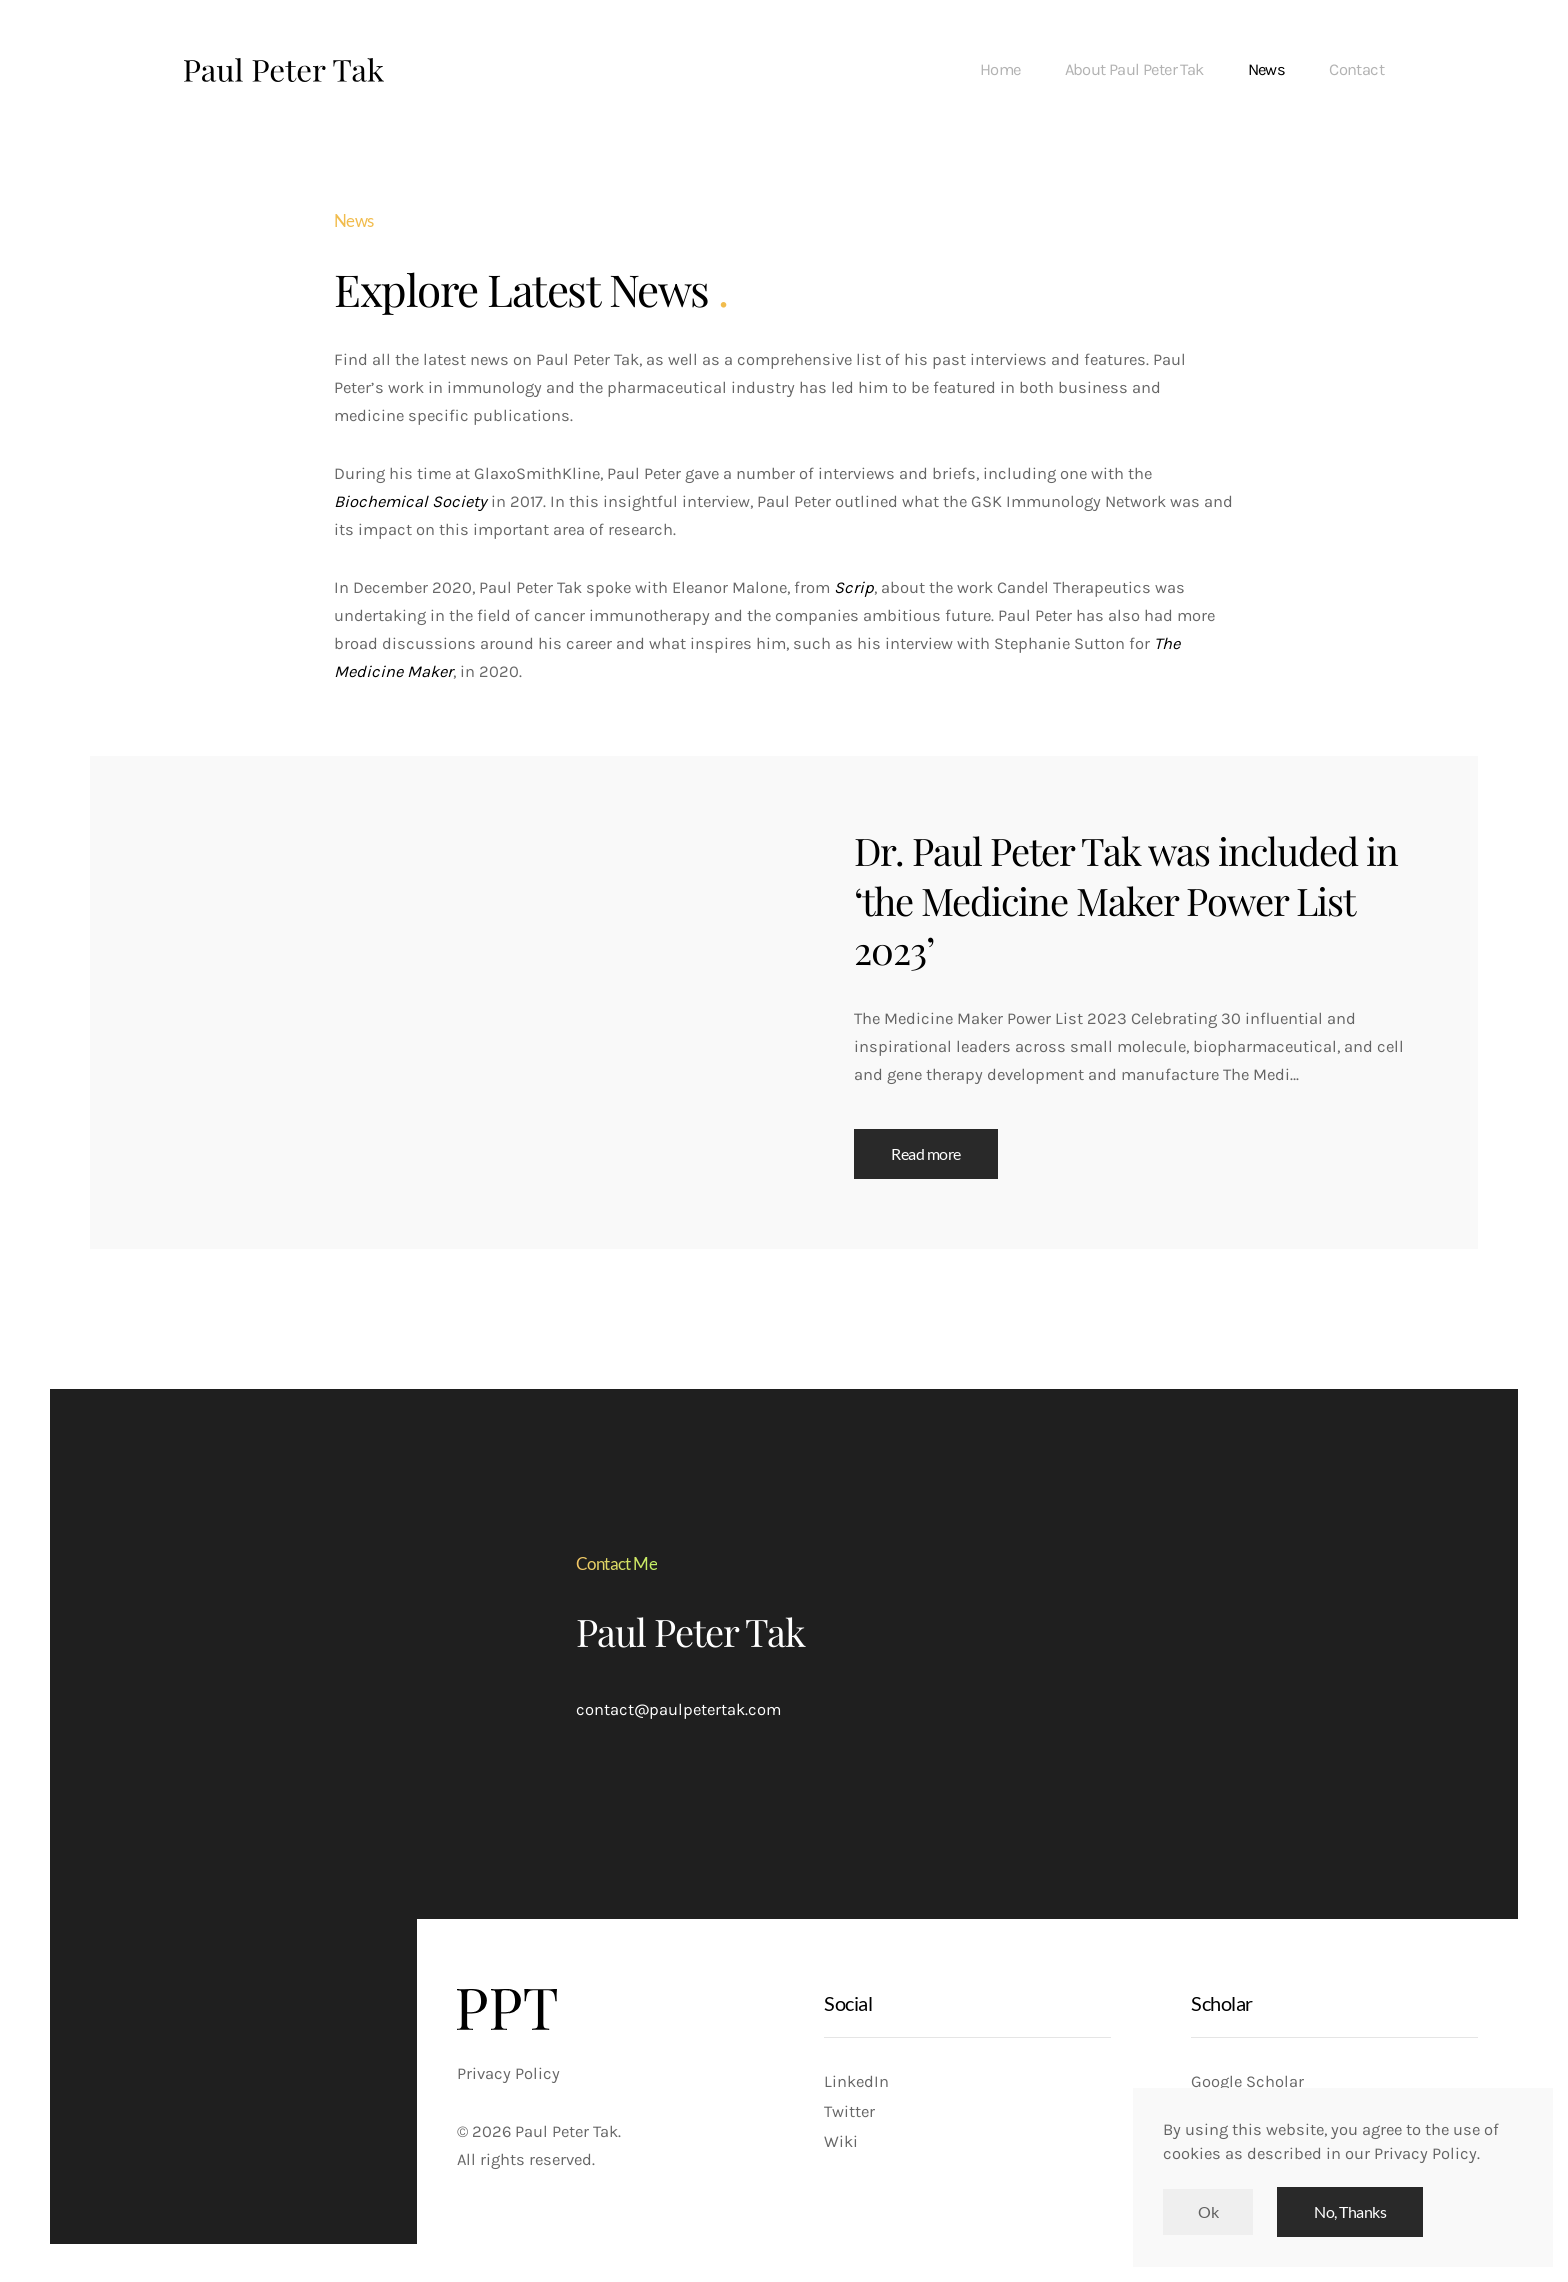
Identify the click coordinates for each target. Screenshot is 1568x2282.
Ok (1208, 2212)
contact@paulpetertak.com (678, 1709)
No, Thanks (1350, 2212)
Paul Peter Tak (690, 1631)
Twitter (849, 2111)
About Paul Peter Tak (1134, 69)
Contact (1356, 69)
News (1267, 69)
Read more (926, 1154)
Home (1000, 69)
